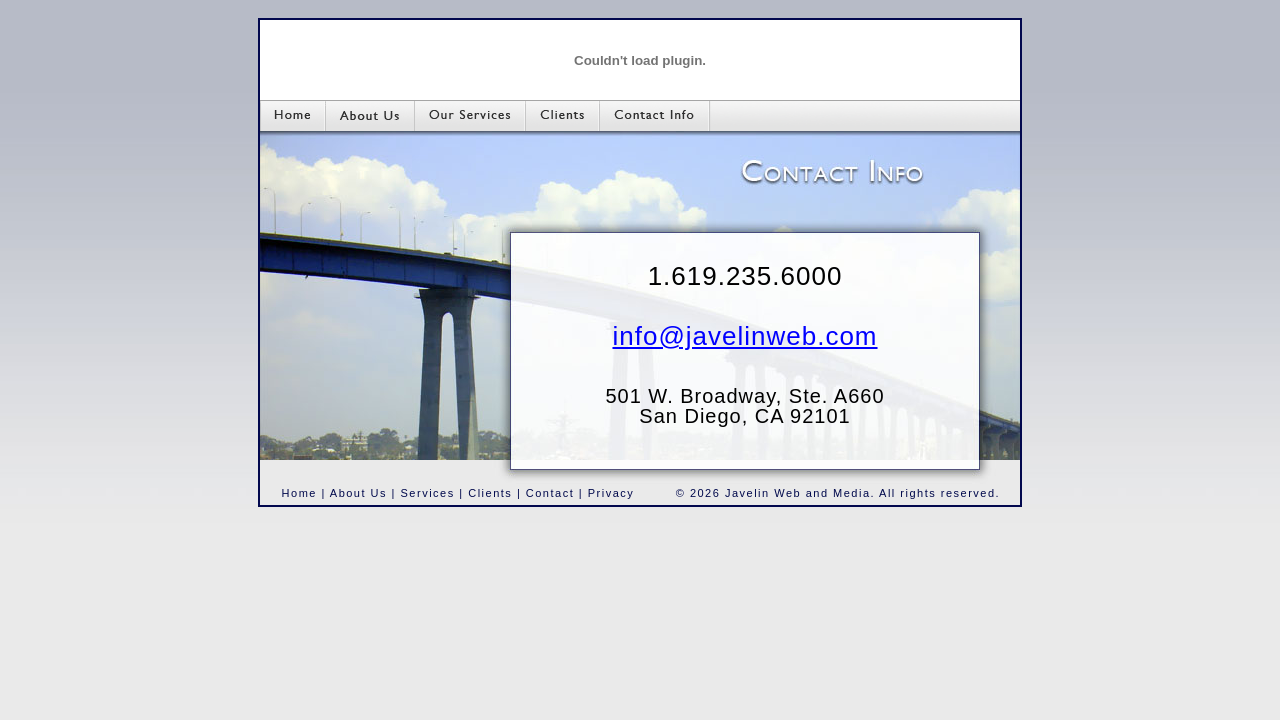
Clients (490, 493)
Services (428, 493)
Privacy (611, 493)
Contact (550, 493)
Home (299, 493)
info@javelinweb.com (744, 336)
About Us (358, 493)
